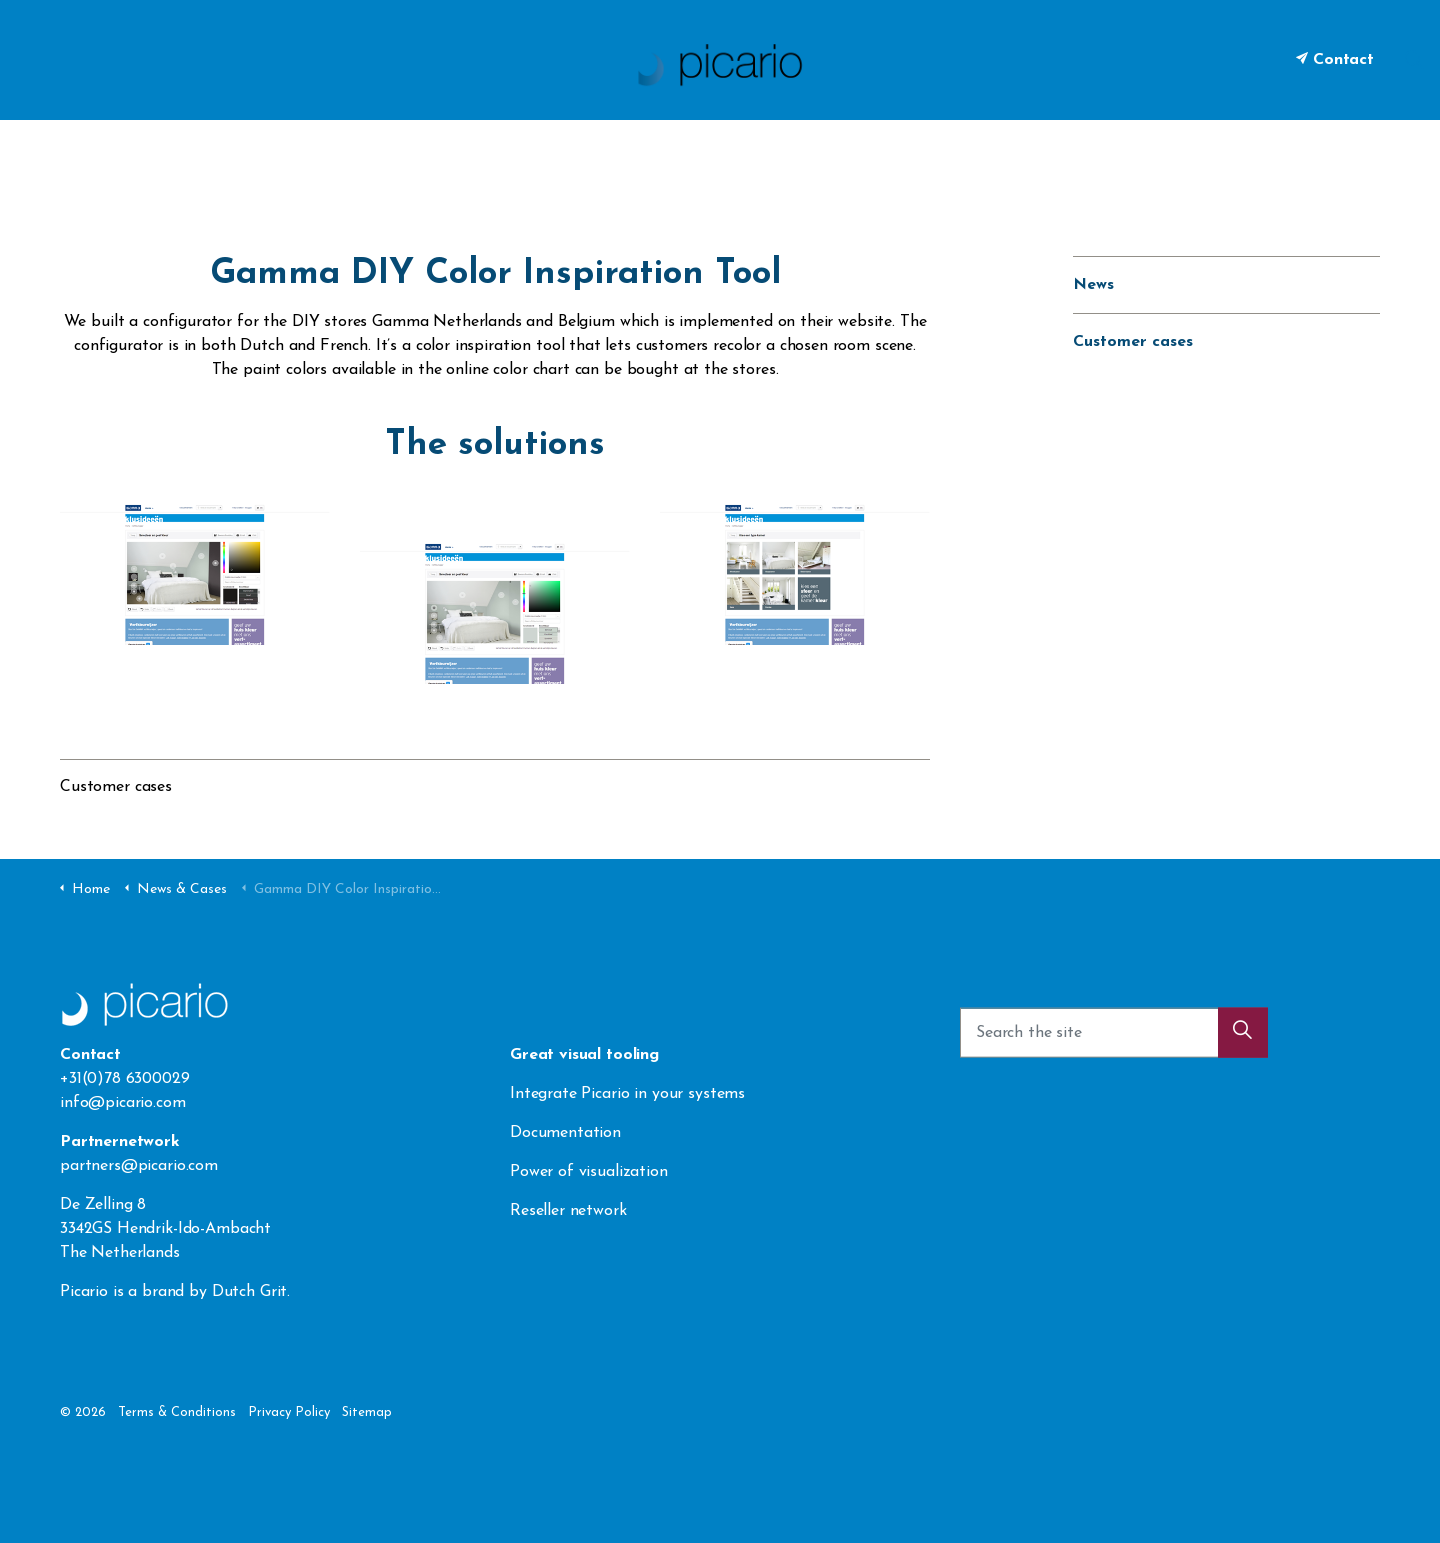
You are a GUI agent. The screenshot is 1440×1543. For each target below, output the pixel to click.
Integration (669, 150)
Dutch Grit (250, 1292)
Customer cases (116, 787)
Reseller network (568, 1211)
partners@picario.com (139, 1166)
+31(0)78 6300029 (125, 1079)
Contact (1335, 60)
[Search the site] (1114, 1041)
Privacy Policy (289, 1412)
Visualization (548, 150)
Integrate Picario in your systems (630, 1094)
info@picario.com (123, 1103)
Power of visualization (589, 1172)
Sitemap (367, 1412)
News (1093, 285)
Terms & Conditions (177, 1412)
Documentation (565, 1133)
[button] (1243, 1041)
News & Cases (795, 150)
